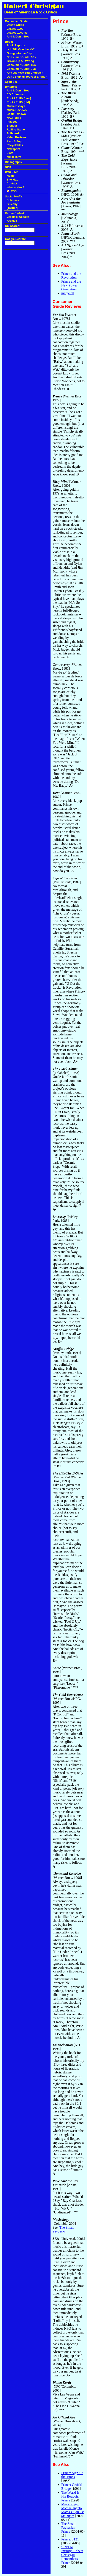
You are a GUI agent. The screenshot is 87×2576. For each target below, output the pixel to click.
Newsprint (13, 149)
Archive (12, 220)
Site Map (12, 179)
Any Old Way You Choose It (25, 72)
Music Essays (16, 106)
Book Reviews (16, 114)
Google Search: (15, 239)
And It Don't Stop (18, 36)
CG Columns (15, 94)
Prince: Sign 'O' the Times (72, 2475)
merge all (67, 293)
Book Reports (16, 45)
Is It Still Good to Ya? (21, 49)
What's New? (15, 187)
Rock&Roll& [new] (19, 98)
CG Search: (12, 226)
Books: (9, 41)
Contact (12, 183)
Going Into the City (19, 53)
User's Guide (15, 24)
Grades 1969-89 (17, 32)
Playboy (12, 121)
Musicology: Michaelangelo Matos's (72, 2510)
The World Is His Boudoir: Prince (70, 2496)
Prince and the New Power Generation (71, 285)
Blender (12, 125)
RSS (12, 191)
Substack (13, 200)
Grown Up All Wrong (20, 61)
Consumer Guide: (16, 21)
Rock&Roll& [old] (18, 102)
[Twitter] (12, 208)
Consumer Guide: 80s (21, 65)
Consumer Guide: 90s (21, 57)
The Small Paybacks (63, 2229)
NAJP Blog (14, 117)
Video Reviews (16, 137)
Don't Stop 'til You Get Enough (27, 76)
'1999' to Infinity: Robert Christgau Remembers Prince (72, 2555)
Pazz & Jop (14, 141)
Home (10, 175)
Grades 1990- (15, 28)
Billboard (13, 133)
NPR (8, 167)
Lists (10, 153)
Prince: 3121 (70, 2539)
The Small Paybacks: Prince (68, 2527)
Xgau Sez (11, 81)
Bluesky (12, 204)
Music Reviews (17, 110)
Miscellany (14, 156)
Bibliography (13, 162)
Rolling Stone (16, 129)
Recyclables (15, 145)
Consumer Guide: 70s (21, 68)
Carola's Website (18, 216)
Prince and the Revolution (71, 275)
